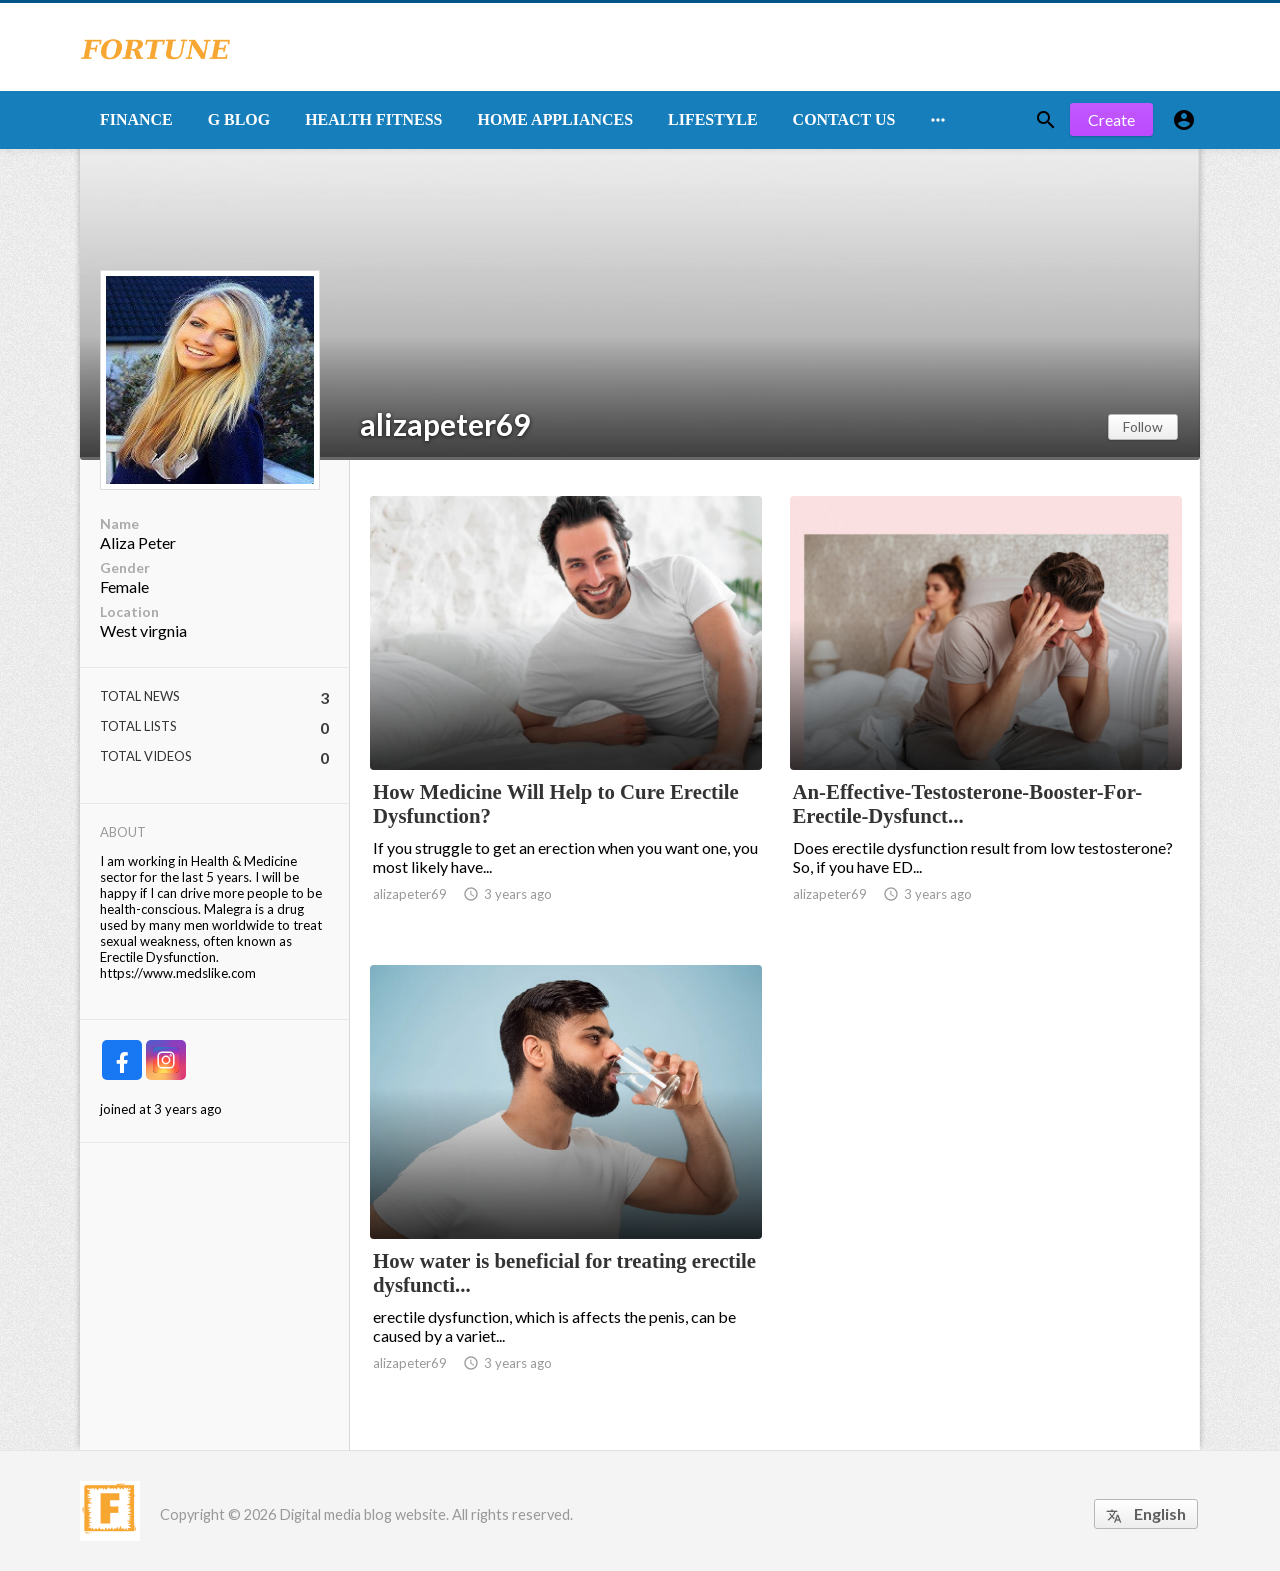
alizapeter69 (445, 424)
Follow (1143, 426)
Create (1111, 119)
